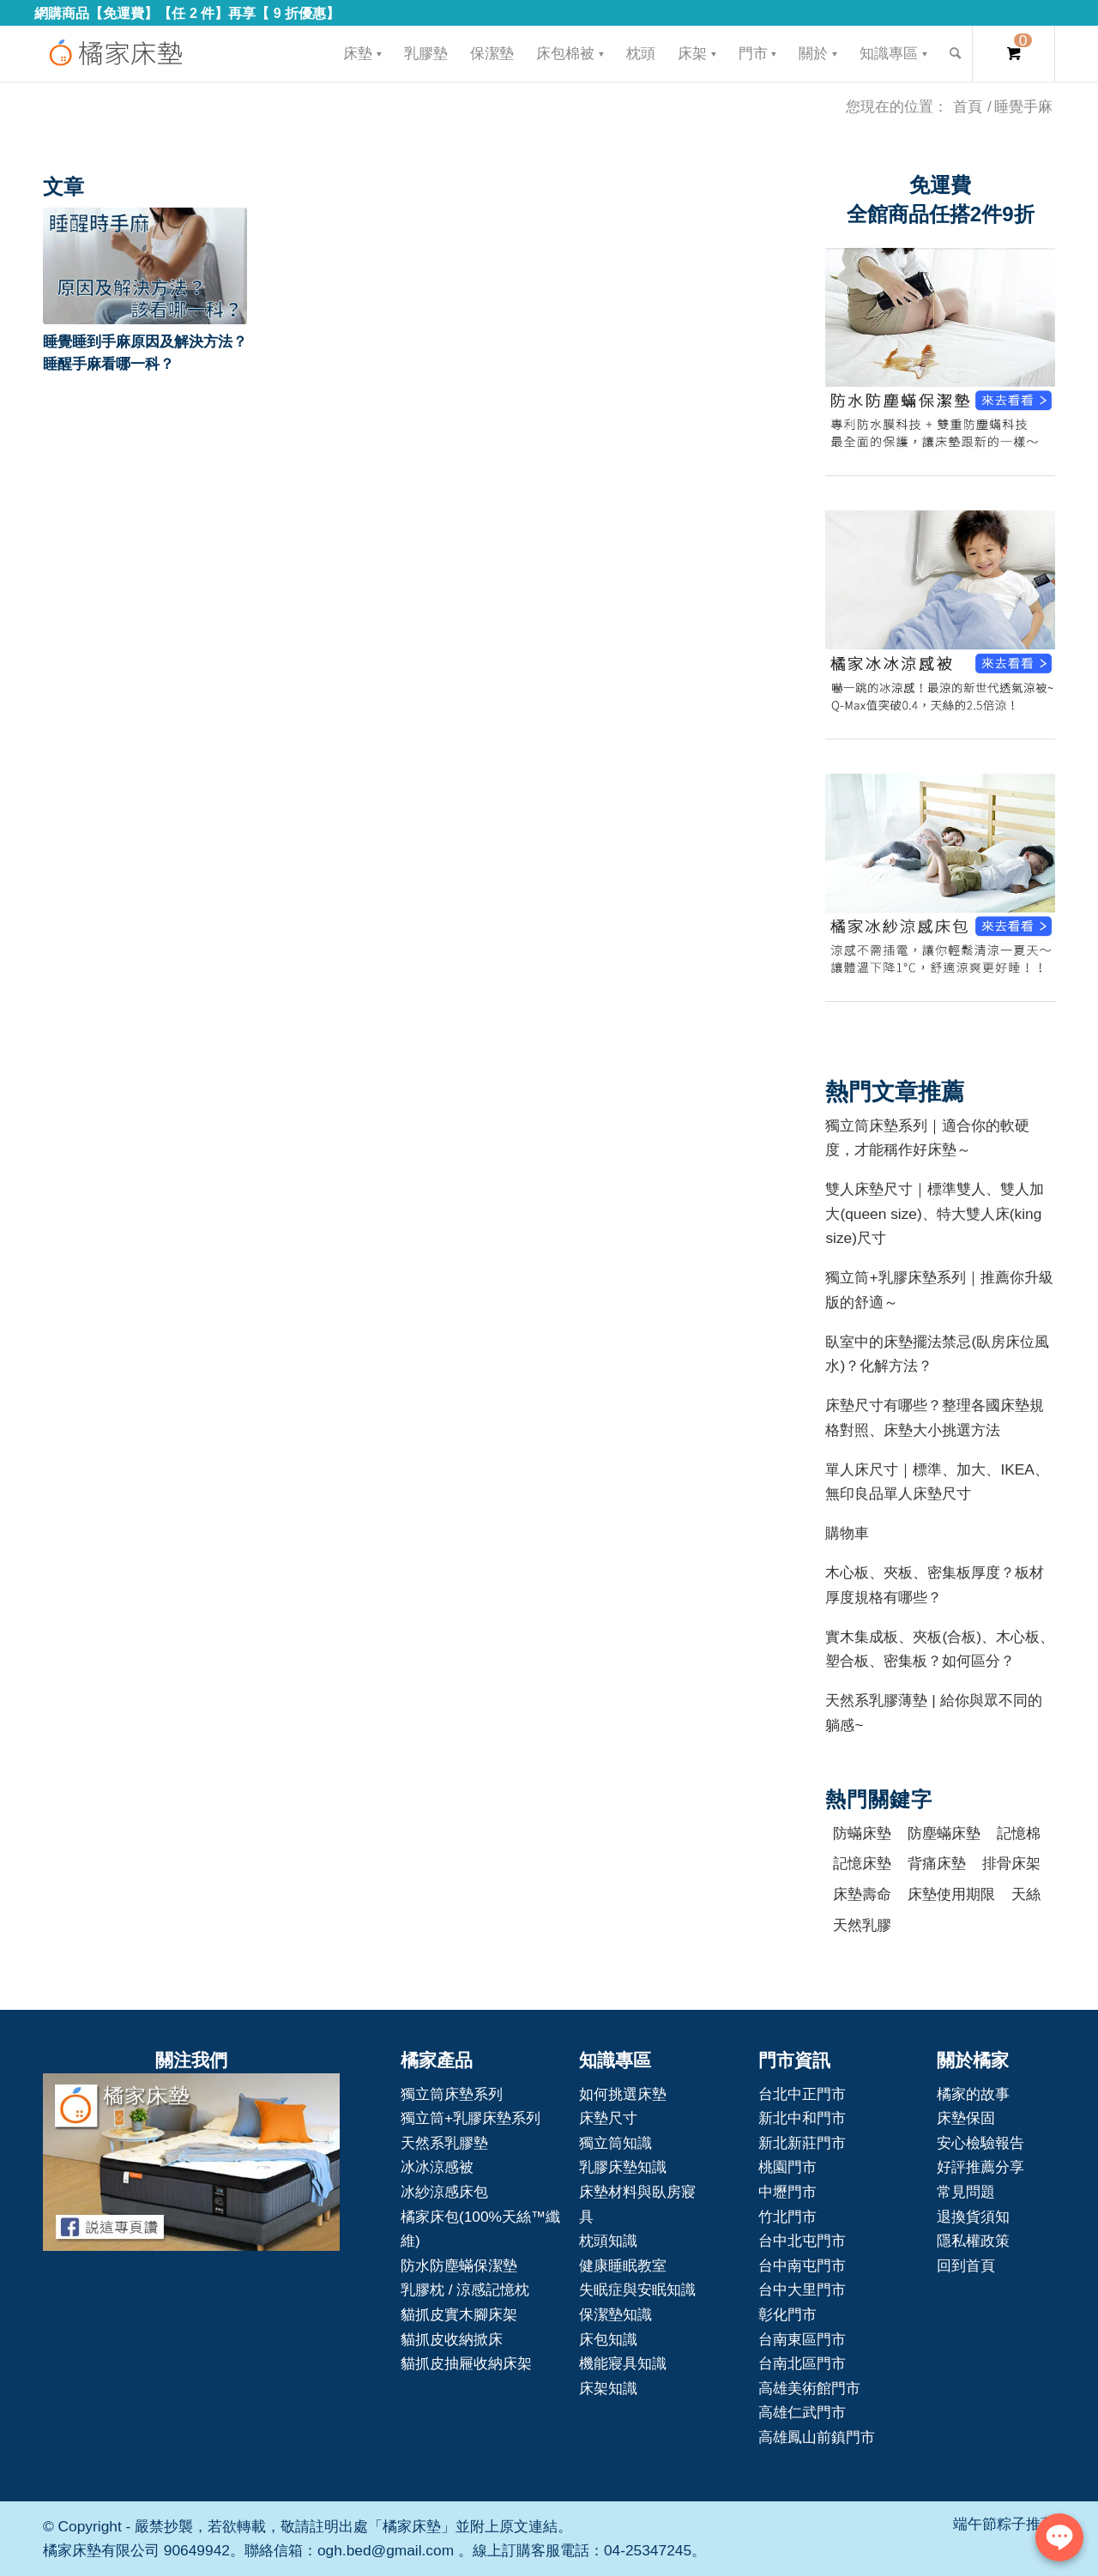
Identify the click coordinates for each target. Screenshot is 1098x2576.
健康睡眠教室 (623, 2265)
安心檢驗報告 (980, 2143)
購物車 (847, 1533)
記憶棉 (1019, 1833)
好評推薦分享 (980, 2167)
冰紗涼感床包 (444, 2191)
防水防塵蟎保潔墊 (459, 2265)
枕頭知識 (608, 2240)
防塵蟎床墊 (944, 1833)
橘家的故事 (973, 2094)
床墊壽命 (862, 1894)
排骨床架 (1011, 1863)
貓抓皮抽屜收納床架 (466, 2363)
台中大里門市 (802, 2289)
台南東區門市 (802, 2339)
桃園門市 (787, 2167)
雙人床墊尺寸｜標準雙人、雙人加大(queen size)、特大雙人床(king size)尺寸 (934, 1213)
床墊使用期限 (951, 1894)
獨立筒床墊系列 (452, 2094)
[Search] (955, 53)
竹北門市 (787, 2216)
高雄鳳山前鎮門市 (816, 2437)
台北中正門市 (802, 2094)
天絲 (1026, 1894)
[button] (145, 266)
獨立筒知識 (615, 2143)
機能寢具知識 (623, 2363)
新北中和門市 (802, 2118)
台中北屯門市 (802, 2240)
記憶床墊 (862, 1863)
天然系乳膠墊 (444, 2143)
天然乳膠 (862, 1925)
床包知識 (608, 2339)
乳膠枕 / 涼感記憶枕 (465, 2289)
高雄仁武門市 (802, 2412)
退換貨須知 (973, 2216)
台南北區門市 (802, 2363)
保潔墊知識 (615, 2314)
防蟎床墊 (862, 1833)
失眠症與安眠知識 (637, 2289)
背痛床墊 (937, 1863)
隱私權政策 (973, 2240)
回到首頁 (966, 2265)
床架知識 (608, 2388)
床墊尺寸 (608, 2118)
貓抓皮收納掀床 (452, 2339)
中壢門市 (787, 2191)
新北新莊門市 (802, 2143)
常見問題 (966, 2191)
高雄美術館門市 (809, 2388)
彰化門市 (787, 2314)
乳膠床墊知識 (623, 2167)
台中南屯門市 (802, 2265)
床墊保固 (966, 2118)
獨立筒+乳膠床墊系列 (470, 2118)
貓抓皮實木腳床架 (459, 2314)
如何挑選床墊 (623, 2094)
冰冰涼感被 (437, 2167)
